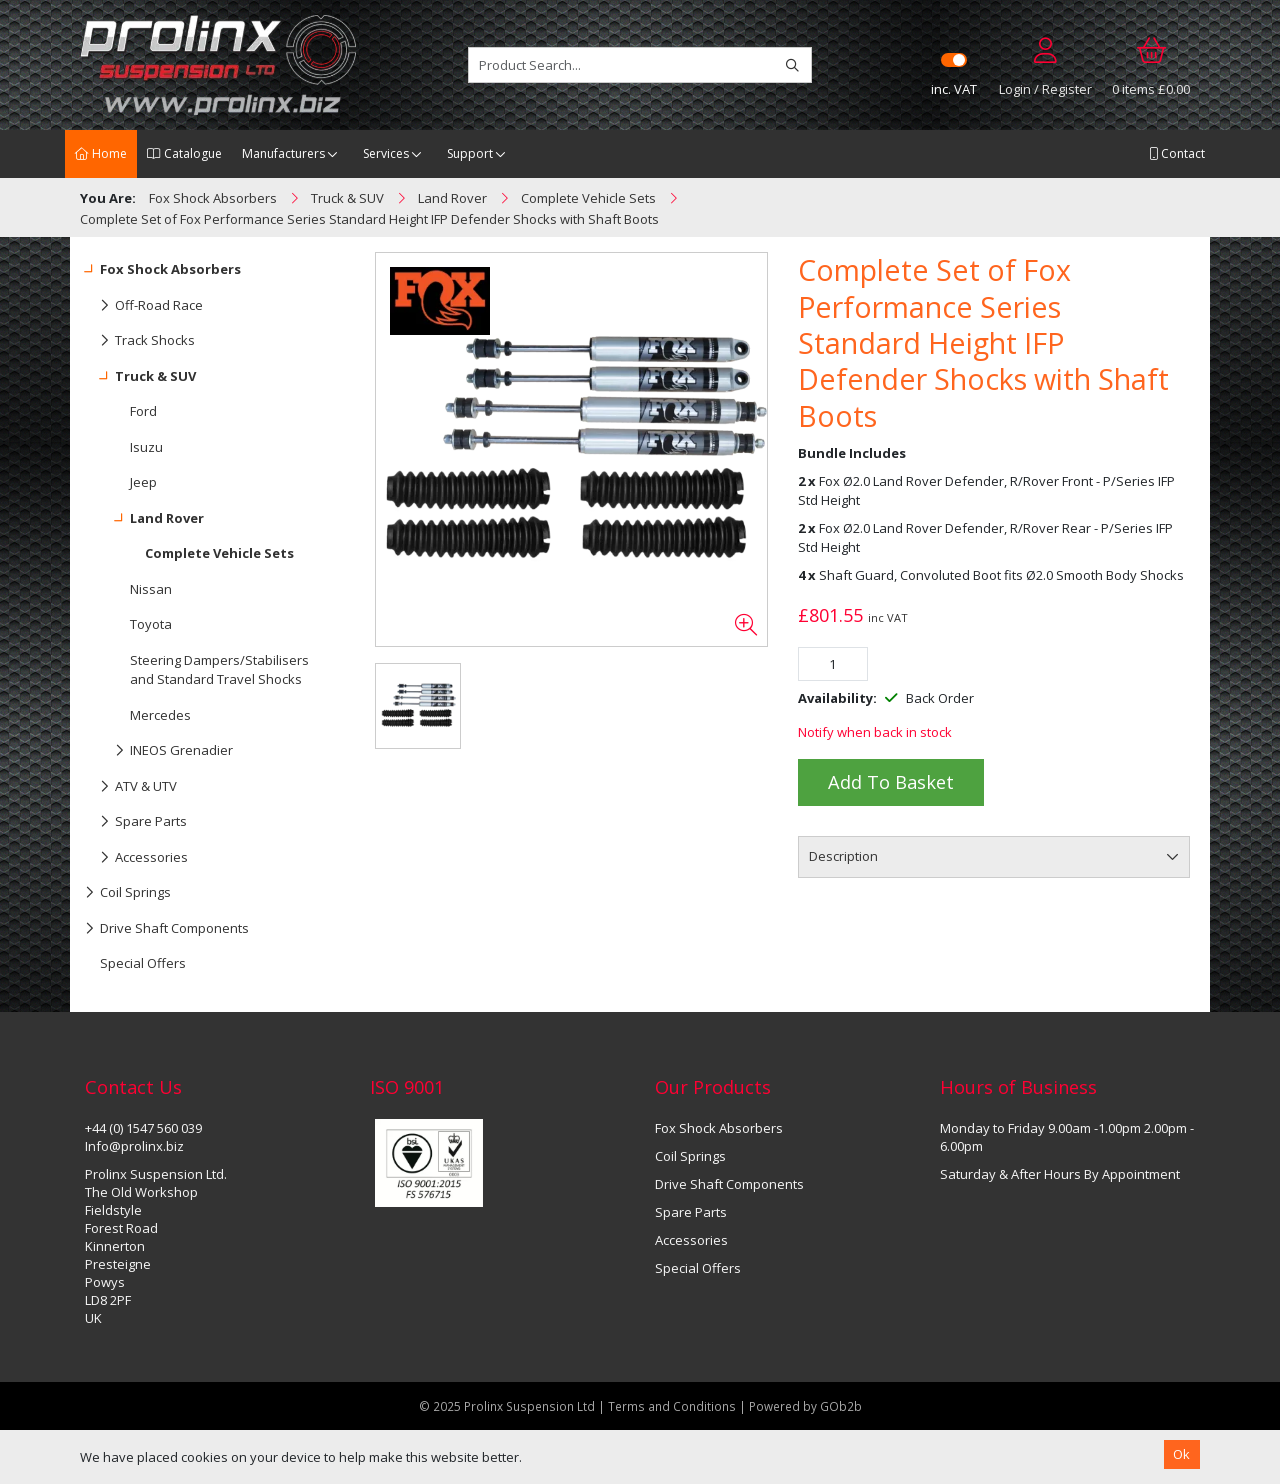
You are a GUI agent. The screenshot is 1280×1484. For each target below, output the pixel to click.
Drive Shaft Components (167, 929)
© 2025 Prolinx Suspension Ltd (507, 1406)
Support (470, 153)
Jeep (143, 482)
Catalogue (184, 153)
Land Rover (144, 519)
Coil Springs (128, 893)
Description (843, 856)
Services (386, 153)
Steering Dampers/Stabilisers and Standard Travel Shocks (219, 670)
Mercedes (160, 715)
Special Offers (143, 963)
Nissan (151, 589)
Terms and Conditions (673, 1406)
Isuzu (146, 447)
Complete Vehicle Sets (219, 553)
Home (101, 153)
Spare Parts (136, 822)
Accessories (136, 858)
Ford (143, 411)
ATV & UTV (131, 787)
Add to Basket (891, 782)
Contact (1177, 153)
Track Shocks (140, 341)
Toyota (151, 624)
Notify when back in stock (875, 732)
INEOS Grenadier (159, 751)
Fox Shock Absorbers (163, 270)
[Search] (792, 65)
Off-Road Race (144, 306)
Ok (1181, 1454)
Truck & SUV (140, 377)
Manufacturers (283, 153)
